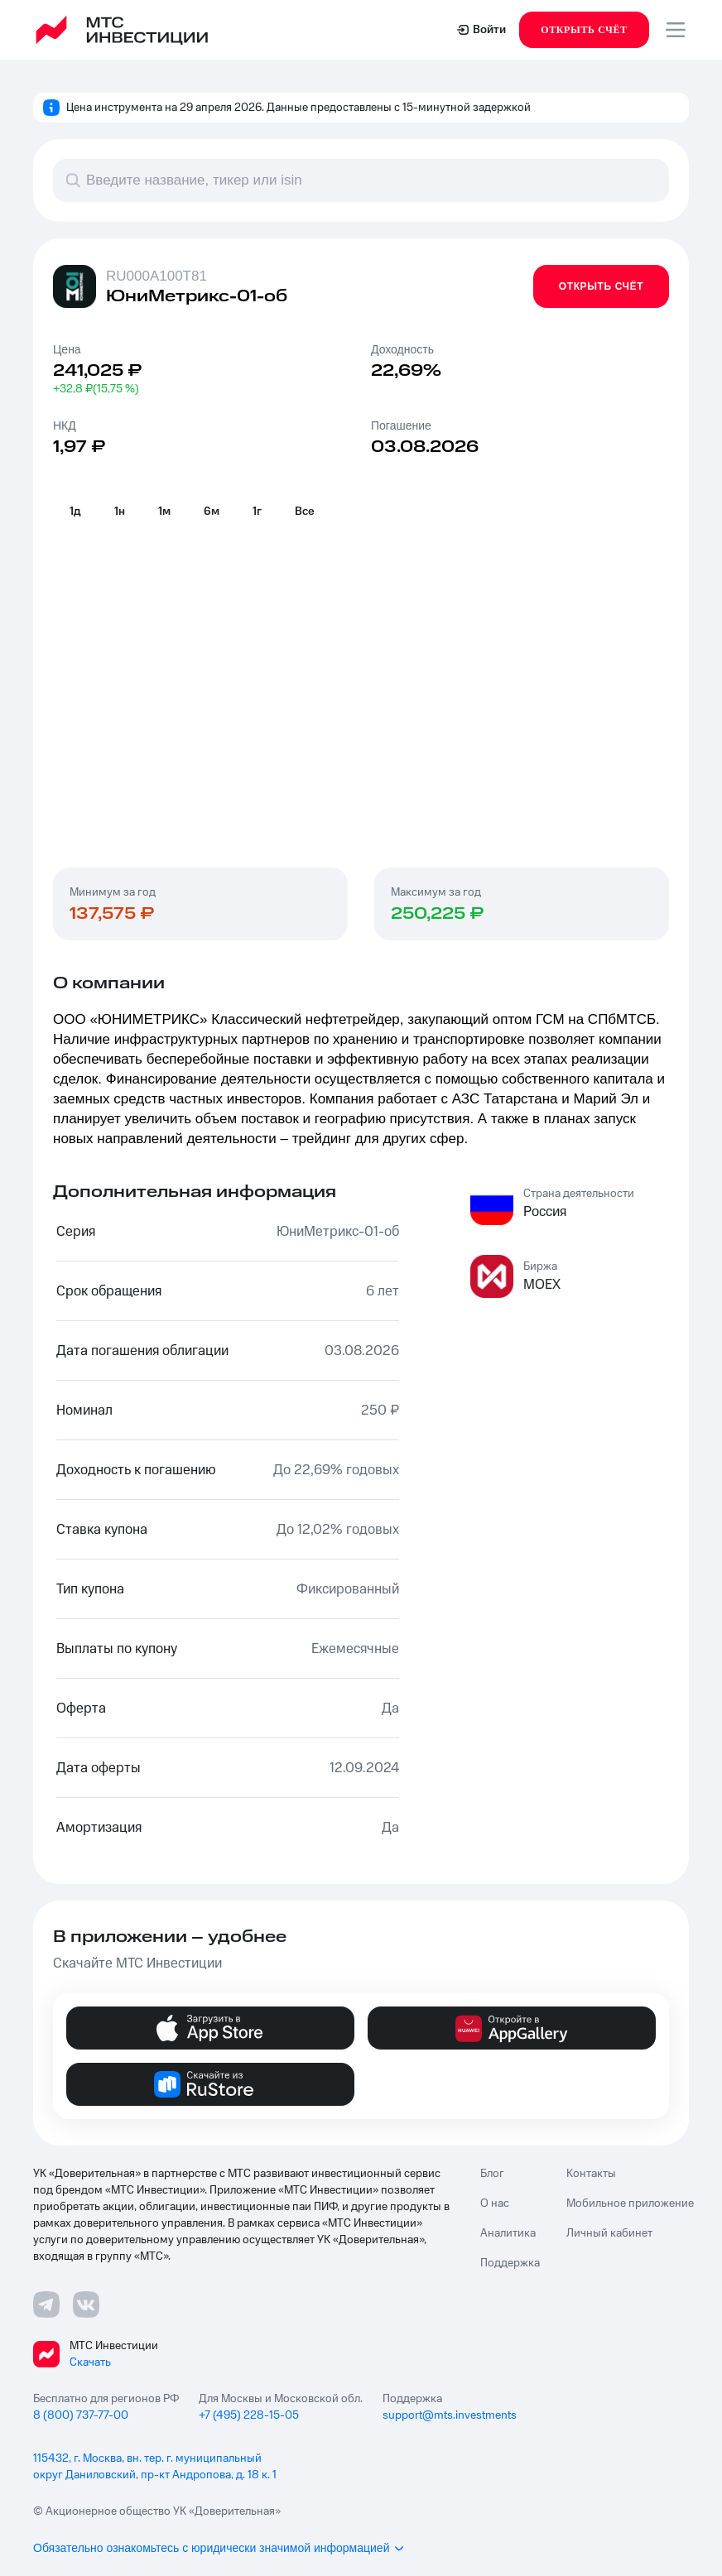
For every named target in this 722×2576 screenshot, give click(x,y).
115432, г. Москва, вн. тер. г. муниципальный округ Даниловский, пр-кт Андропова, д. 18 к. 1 (155, 2466)
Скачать (90, 2362)
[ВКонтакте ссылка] (86, 2304)
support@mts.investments (450, 2415)
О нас (494, 2203)
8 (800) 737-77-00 (80, 2415)
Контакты (591, 2173)
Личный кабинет (609, 2233)
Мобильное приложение (630, 2203)
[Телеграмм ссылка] (46, 2304)
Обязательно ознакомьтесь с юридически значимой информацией (219, 2547)
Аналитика (508, 2233)
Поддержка (510, 2263)
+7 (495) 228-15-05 (249, 2415)
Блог (492, 2173)
